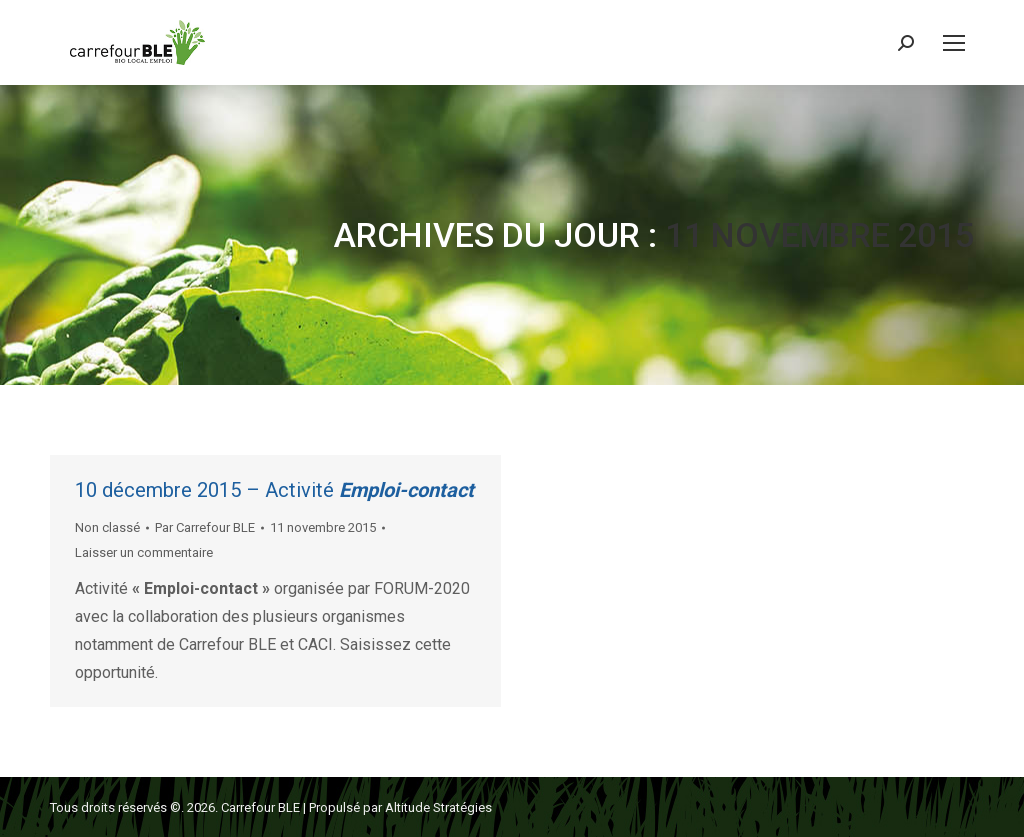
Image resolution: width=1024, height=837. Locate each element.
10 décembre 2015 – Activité (274, 490)
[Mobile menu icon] (954, 43)
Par (205, 527)
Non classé (107, 527)
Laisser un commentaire (144, 552)
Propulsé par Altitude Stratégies (400, 807)
